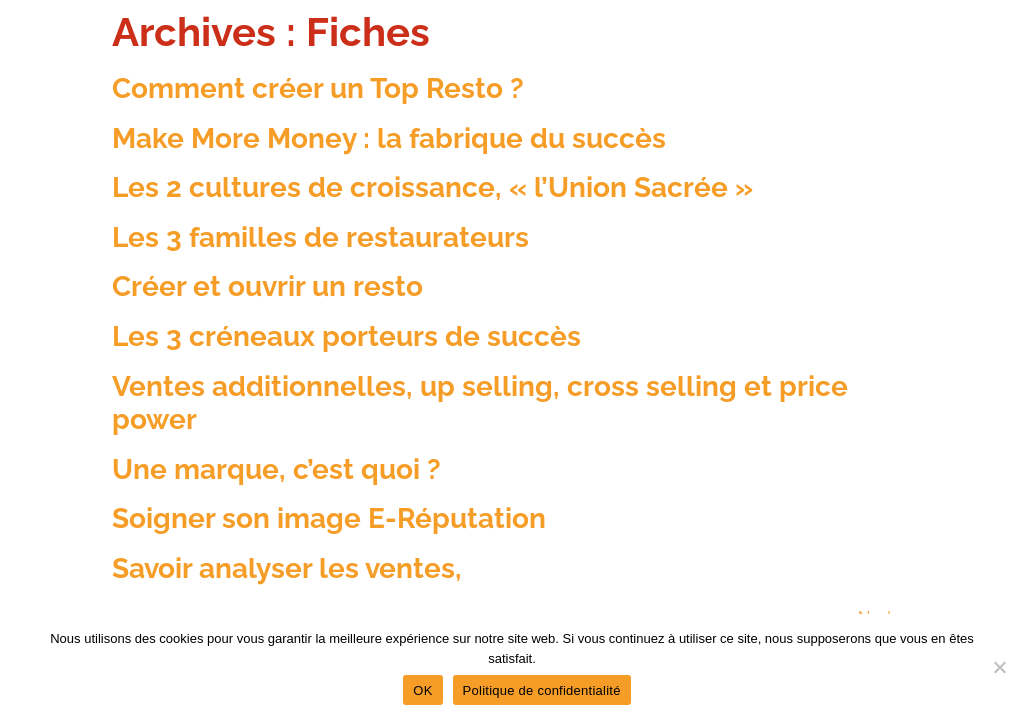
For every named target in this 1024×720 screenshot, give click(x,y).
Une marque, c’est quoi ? (276, 469)
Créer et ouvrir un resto (267, 286)
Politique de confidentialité (542, 690)
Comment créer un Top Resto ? (318, 88)
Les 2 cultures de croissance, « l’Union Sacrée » (432, 187)
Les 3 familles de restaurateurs (320, 237)
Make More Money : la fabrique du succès (389, 138)
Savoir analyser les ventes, (287, 568)
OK (422, 690)
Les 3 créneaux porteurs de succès (346, 336)
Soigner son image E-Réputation (329, 518)
